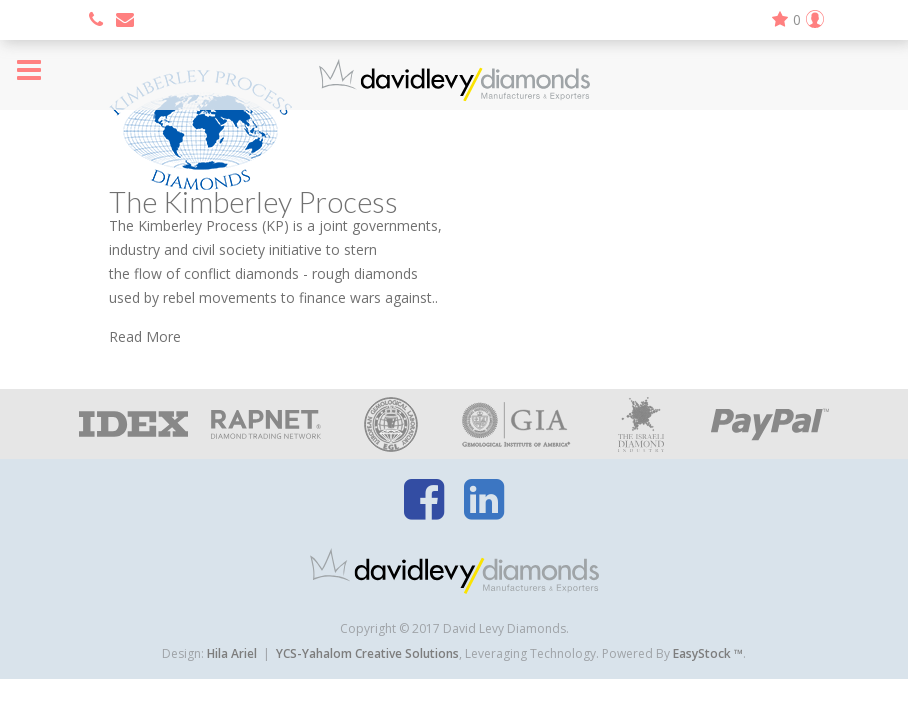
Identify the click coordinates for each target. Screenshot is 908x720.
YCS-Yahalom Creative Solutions (367, 653)
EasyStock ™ (708, 653)
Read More (145, 336)
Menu (29, 70)
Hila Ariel (232, 653)
